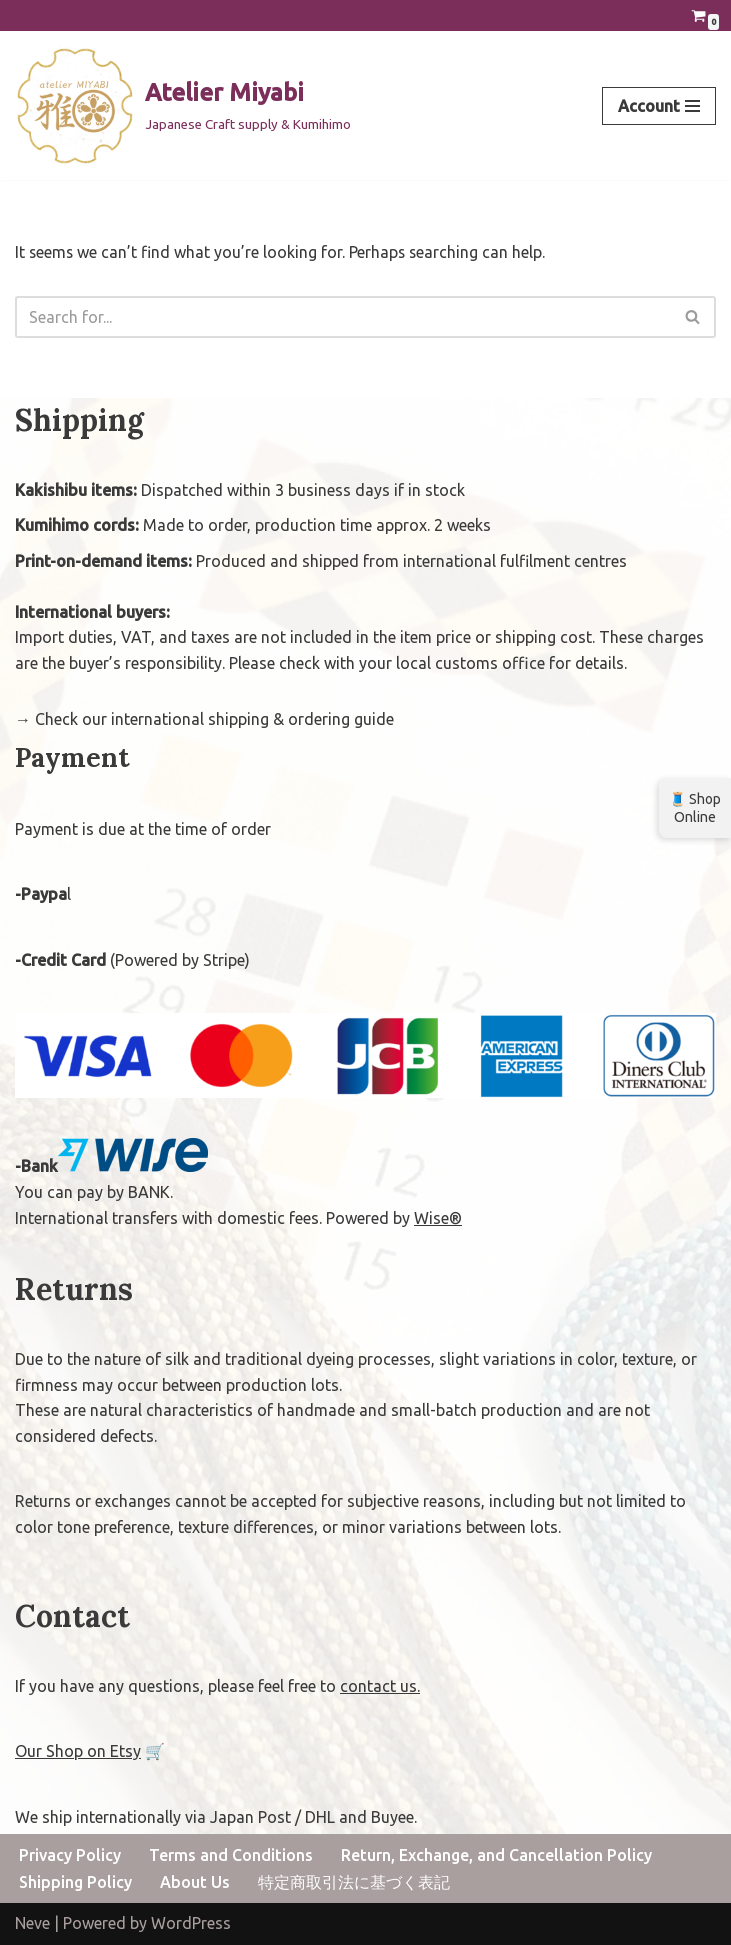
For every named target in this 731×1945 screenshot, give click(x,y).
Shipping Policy (75, 1882)
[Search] (343, 317)
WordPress (191, 1924)
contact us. (380, 1686)
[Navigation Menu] (659, 106)
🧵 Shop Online (695, 808)
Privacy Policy (70, 1856)
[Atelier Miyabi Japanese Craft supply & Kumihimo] (183, 106)
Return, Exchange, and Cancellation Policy (496, 1856)
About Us (195, 1882)
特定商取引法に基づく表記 (354, 1882)
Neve (32, 1924)
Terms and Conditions (231, 1856)
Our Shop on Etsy (78, 1751)
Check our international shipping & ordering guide (214, 719)
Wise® (438, 1218)
